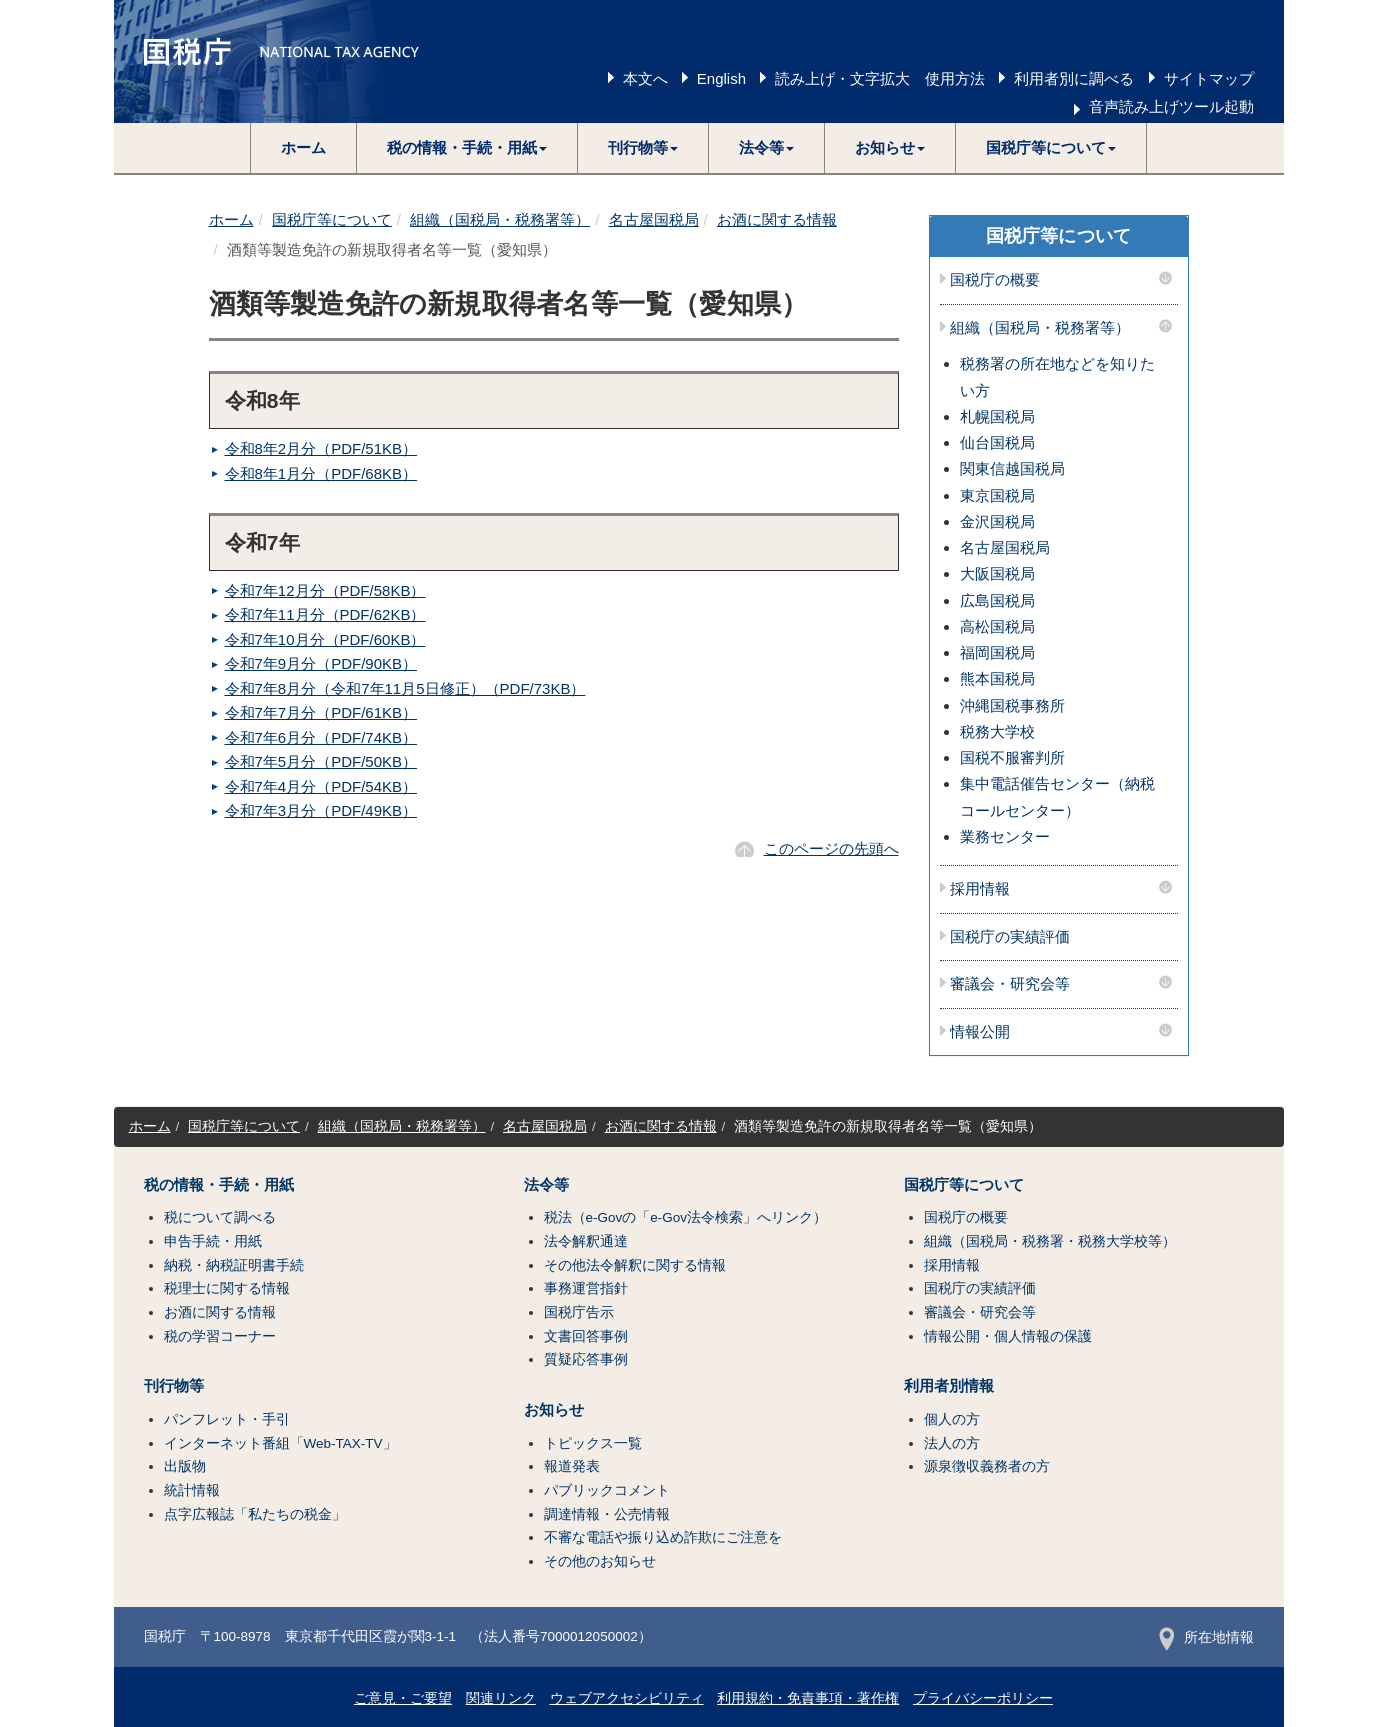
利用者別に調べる (1074, 78)
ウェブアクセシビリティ (627, 1698)
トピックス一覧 (593, 1443)
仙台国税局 (997, 442)
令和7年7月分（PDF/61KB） (321, 712)
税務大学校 (997, 731)
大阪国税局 (997, 573)
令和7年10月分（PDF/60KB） (325, 639)
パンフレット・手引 (227, 1419)
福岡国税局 (997, 652)
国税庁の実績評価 (1010, 937)
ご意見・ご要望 (403, 1698)
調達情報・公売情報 (607, 1514)
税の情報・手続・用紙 (219, 1185)
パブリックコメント (607, 1490)
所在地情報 (1206, 1637)
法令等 (546, 1185)
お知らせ (554, 1410)
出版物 (185, 1466)
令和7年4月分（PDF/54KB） (321, 786)
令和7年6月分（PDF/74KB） (321, 737)
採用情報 (980, 889)
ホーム (303, 147)
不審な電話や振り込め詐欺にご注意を (663, 1537)
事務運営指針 (586, 1288)
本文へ (645, 78)
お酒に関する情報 (777, 219)
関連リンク (501, 1698)
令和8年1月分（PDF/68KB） (321, 473)
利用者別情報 (949, 1386)
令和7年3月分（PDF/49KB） (321, 810)
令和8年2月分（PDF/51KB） (321, 448)
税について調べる (220, 1217)
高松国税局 (997, 626)
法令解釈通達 (586, 1241)
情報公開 (980, 1032)
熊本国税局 (997, 678)
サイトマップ (1209, 78)
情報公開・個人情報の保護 (1008, 1336)
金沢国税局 (997, 521)
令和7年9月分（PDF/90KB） (321, 663)
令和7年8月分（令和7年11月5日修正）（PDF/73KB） (405, 688)
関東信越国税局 (1012, 468)
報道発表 (572, 1466)
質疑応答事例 (586, 1359)
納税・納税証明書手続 (234, 1265)
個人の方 (952, 1419)
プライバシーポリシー (983, 1698)
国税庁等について (332, 219)
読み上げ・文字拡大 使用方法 (880, 78)
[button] (467, 148)
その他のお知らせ (600, 1561)
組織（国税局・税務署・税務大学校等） (1050, 1241)
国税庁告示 (579, 1312)
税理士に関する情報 (227, 1288)
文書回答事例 (586, 1336)
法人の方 (952, 1443)
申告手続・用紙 (213, 1241)
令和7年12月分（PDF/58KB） (325, 590)
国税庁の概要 (995, 280)
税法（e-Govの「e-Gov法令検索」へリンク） (686, 1217)
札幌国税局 (997, 416)
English (721, 78)
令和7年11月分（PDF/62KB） (325, 614)
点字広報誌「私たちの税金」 (255, 1514)
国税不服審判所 (1012, 757)
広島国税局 (997, 600)
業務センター (1005, 836)
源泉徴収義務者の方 (987, 1466)
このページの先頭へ (831, 848)
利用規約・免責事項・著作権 (808, 1698)
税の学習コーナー (220, 1336)
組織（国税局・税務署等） (500, 219)
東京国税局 (997, 495)
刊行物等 (174, 1386)
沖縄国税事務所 (1012, 705)
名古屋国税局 (654, 219)
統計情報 (192, 1490)
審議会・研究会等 (1010, 984)
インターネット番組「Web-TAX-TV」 (280, 1443)
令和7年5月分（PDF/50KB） (321, 761)
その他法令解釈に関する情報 (635, 1265)
